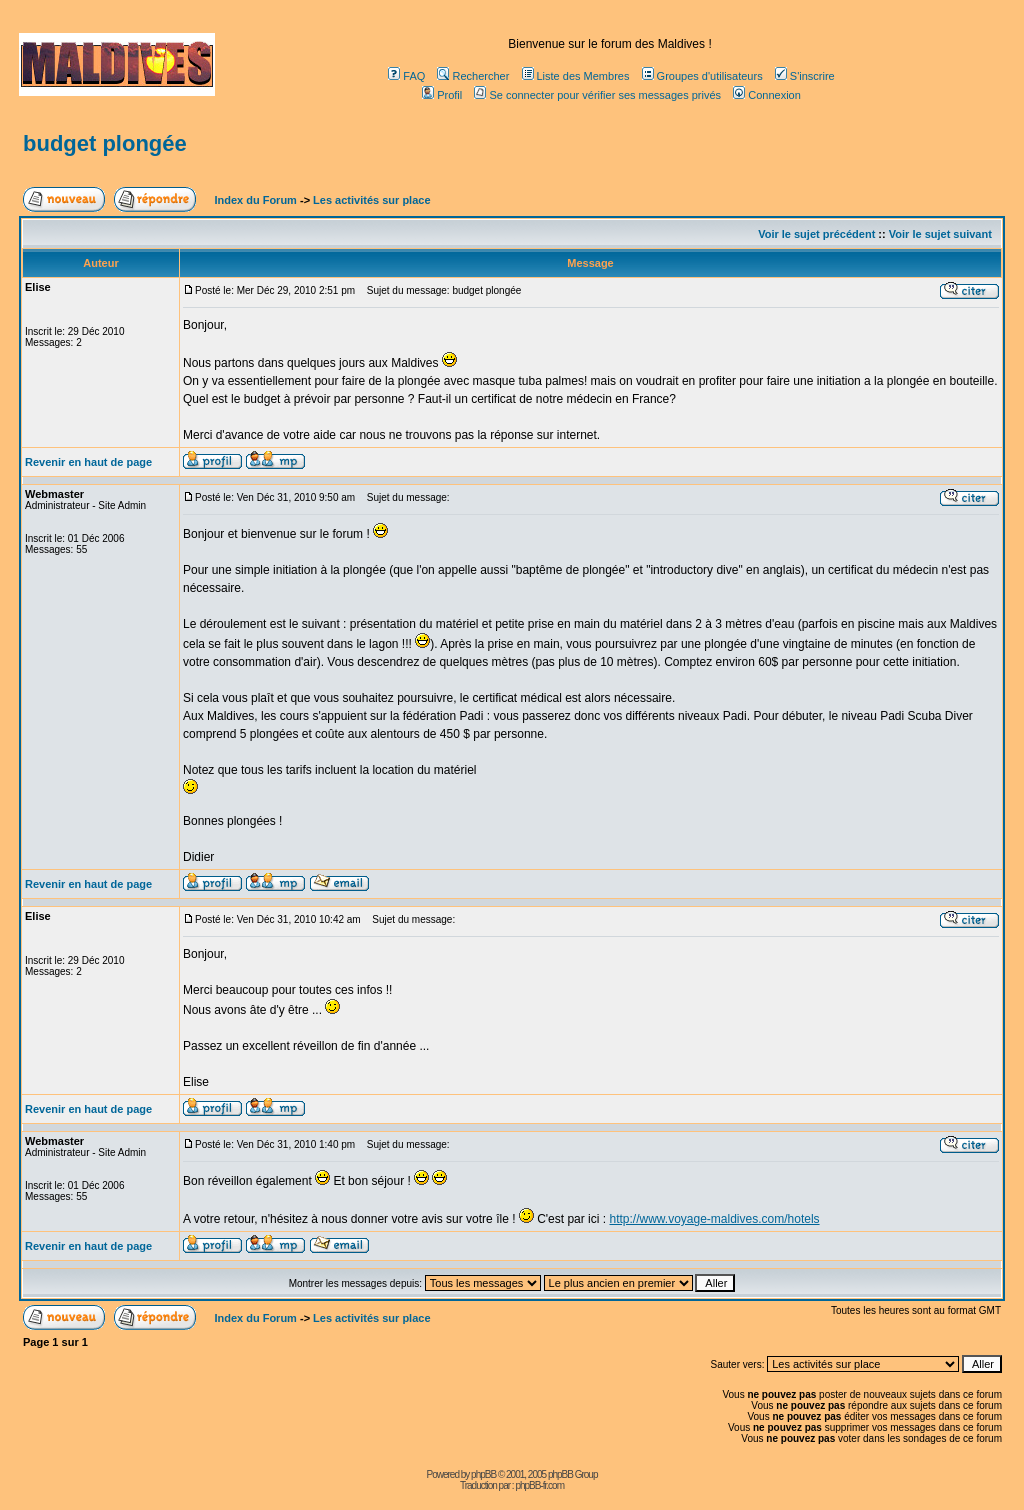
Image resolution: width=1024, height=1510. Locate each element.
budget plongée (105, 143)
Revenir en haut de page (88, 462)
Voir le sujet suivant (940, 234)
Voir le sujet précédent (816, 234)
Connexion (767, 95)
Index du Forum (254, 200)
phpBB (483, 1474)
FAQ (406, 76)
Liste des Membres (576, 76)
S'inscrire (805, 76)
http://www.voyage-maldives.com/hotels (714, 1219)
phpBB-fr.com (539, 1485)
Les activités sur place (371, 200)
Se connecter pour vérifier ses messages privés (597, 95)
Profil (442, 95)
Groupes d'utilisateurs (702, 76)
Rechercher (473, 76)
